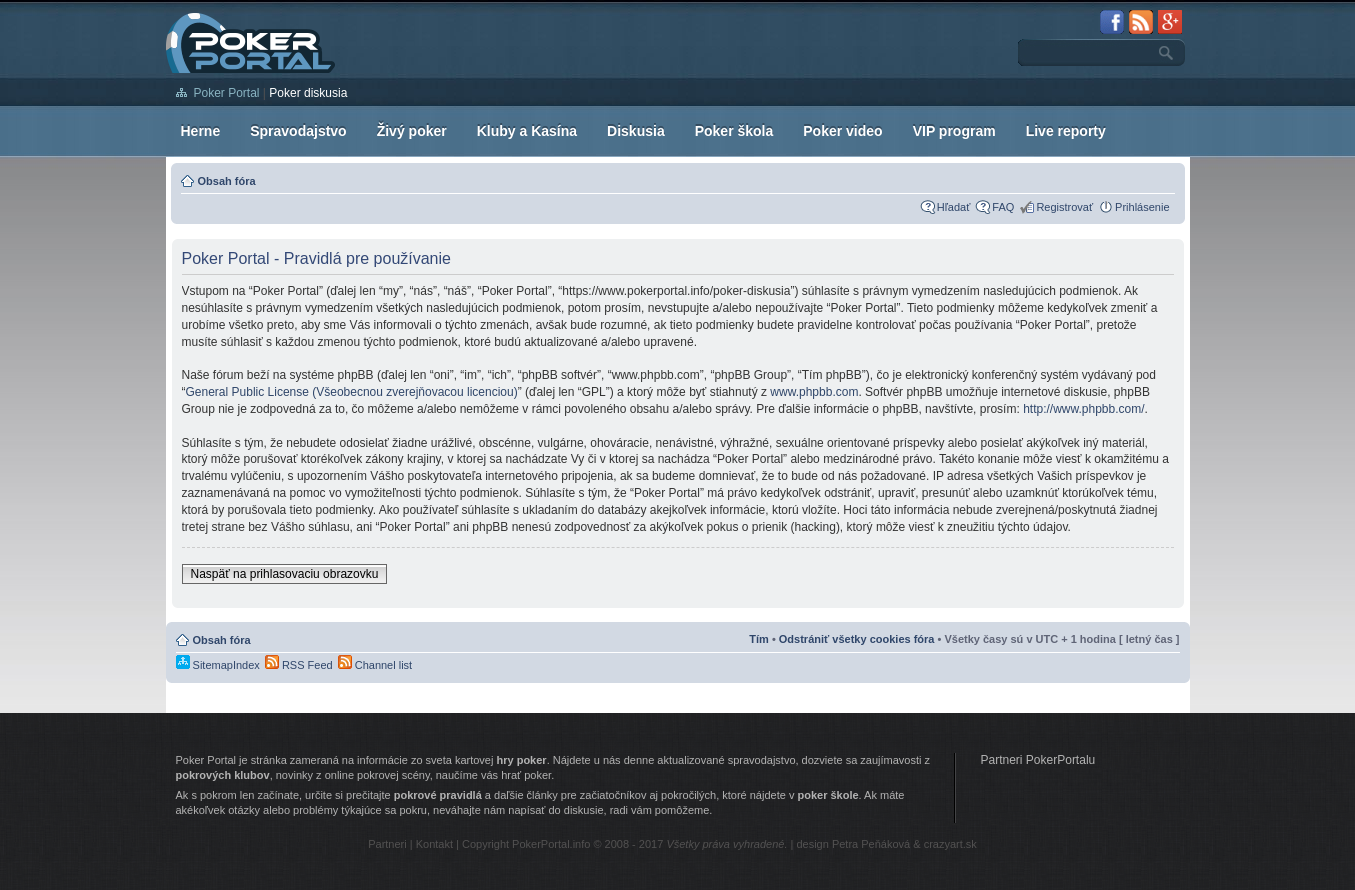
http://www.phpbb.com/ (1083, 409)
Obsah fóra (227, 181)
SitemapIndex (218, 665)
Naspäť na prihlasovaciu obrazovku (285, 574)
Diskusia (636, 131)
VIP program (954, 131)
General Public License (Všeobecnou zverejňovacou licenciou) (352, 392)
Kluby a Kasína (527, 131)
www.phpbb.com (814, 392)
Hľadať (954, 207)
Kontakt (434, 844)
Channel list (375, 665)
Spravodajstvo (298, 131)
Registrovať (1064, 207)
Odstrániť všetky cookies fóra (857, 639)
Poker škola (734, 131)
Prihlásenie (1142, 207)
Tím (759, 639)
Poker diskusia (308, 93)
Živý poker (412, 131)
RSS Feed (299, 665)
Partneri (387, 844)
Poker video (842, 131)
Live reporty (1066, 131)
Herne (201, 131)
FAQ (1003, 207)
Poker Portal (227, 93)
